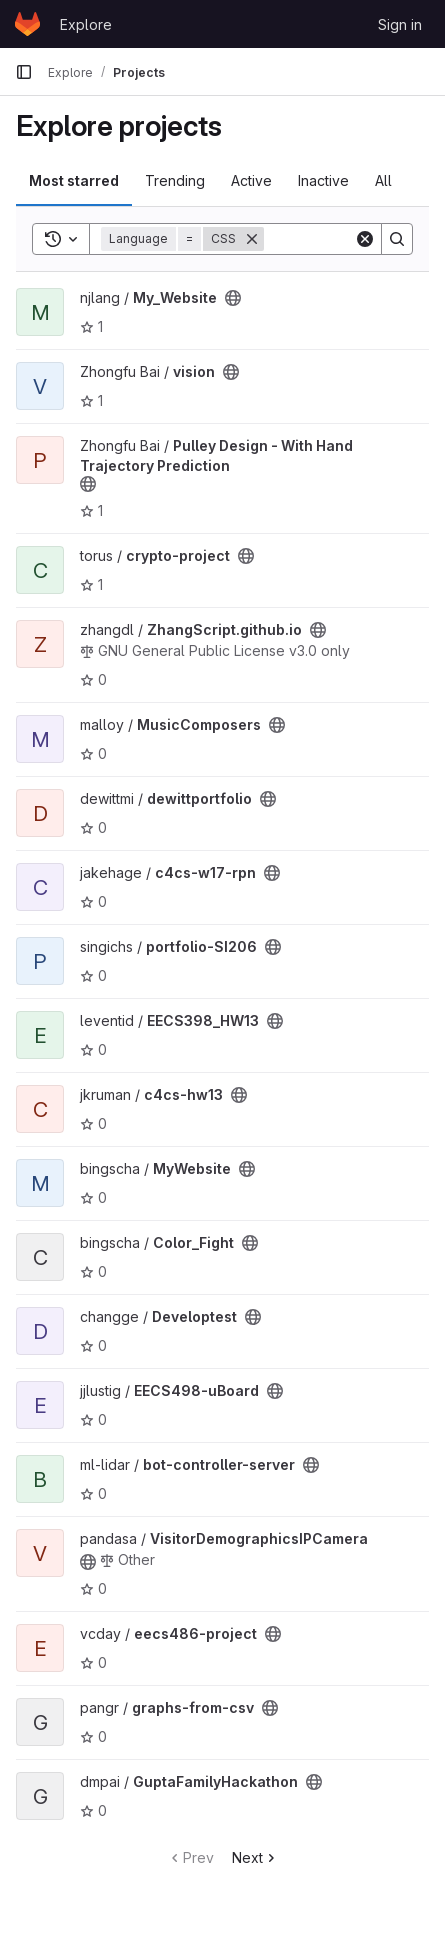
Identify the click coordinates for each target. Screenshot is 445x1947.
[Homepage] (27, 24)
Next (255, 1857)
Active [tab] (251, 180)
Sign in (400, 24)
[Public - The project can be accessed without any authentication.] (233, 298)
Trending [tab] (175, 180)
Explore (86, 24)
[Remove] (252, 239)
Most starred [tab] (74, 180)
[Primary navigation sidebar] (24, 72)
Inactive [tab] (323, 180)
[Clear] (365, 239)
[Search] (397, 239)
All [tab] (383, 180)
